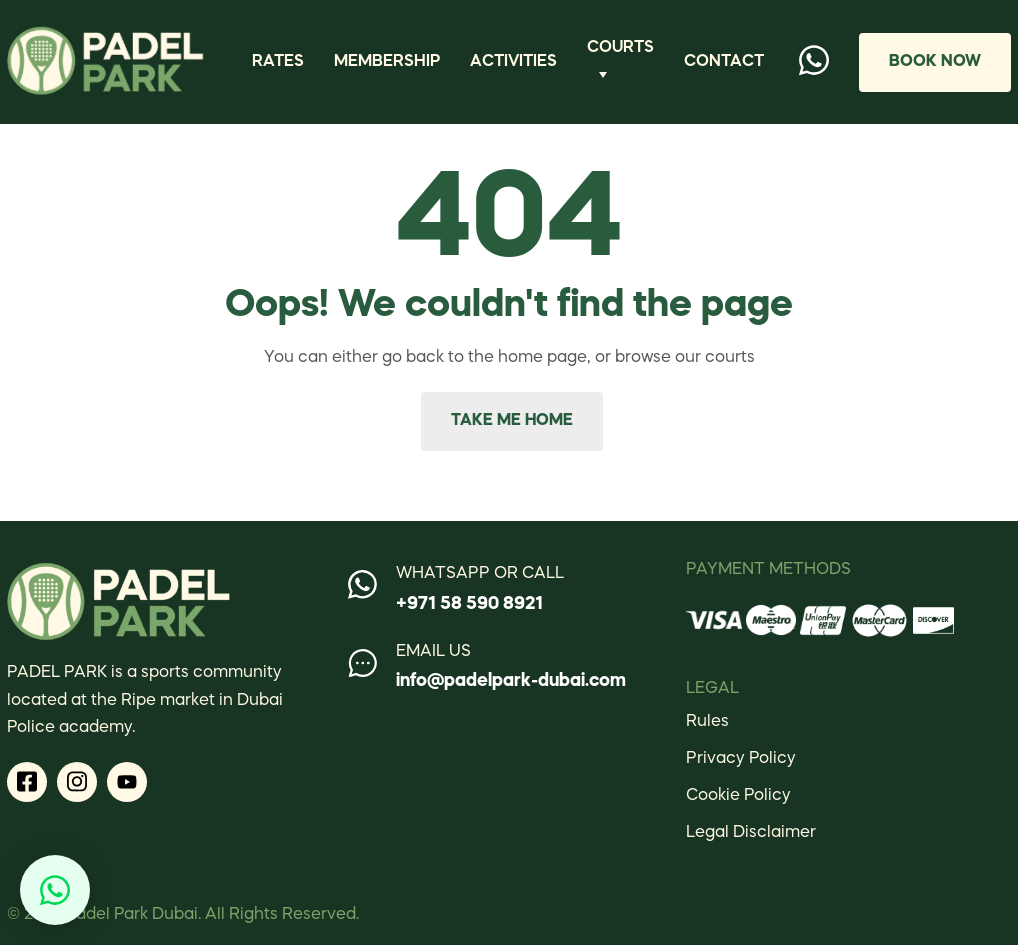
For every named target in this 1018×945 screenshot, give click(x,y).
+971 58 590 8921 (469, 604)
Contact (724, 62)
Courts (620, 48)
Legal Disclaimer (751, 833)
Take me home (512, 421)
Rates (278, 62)
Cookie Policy (738, 796)
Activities (513, 62)
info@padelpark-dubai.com (511, 681)
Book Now (935, 62)
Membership (387, 62)
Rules (707, 722)
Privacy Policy (741, 759)
